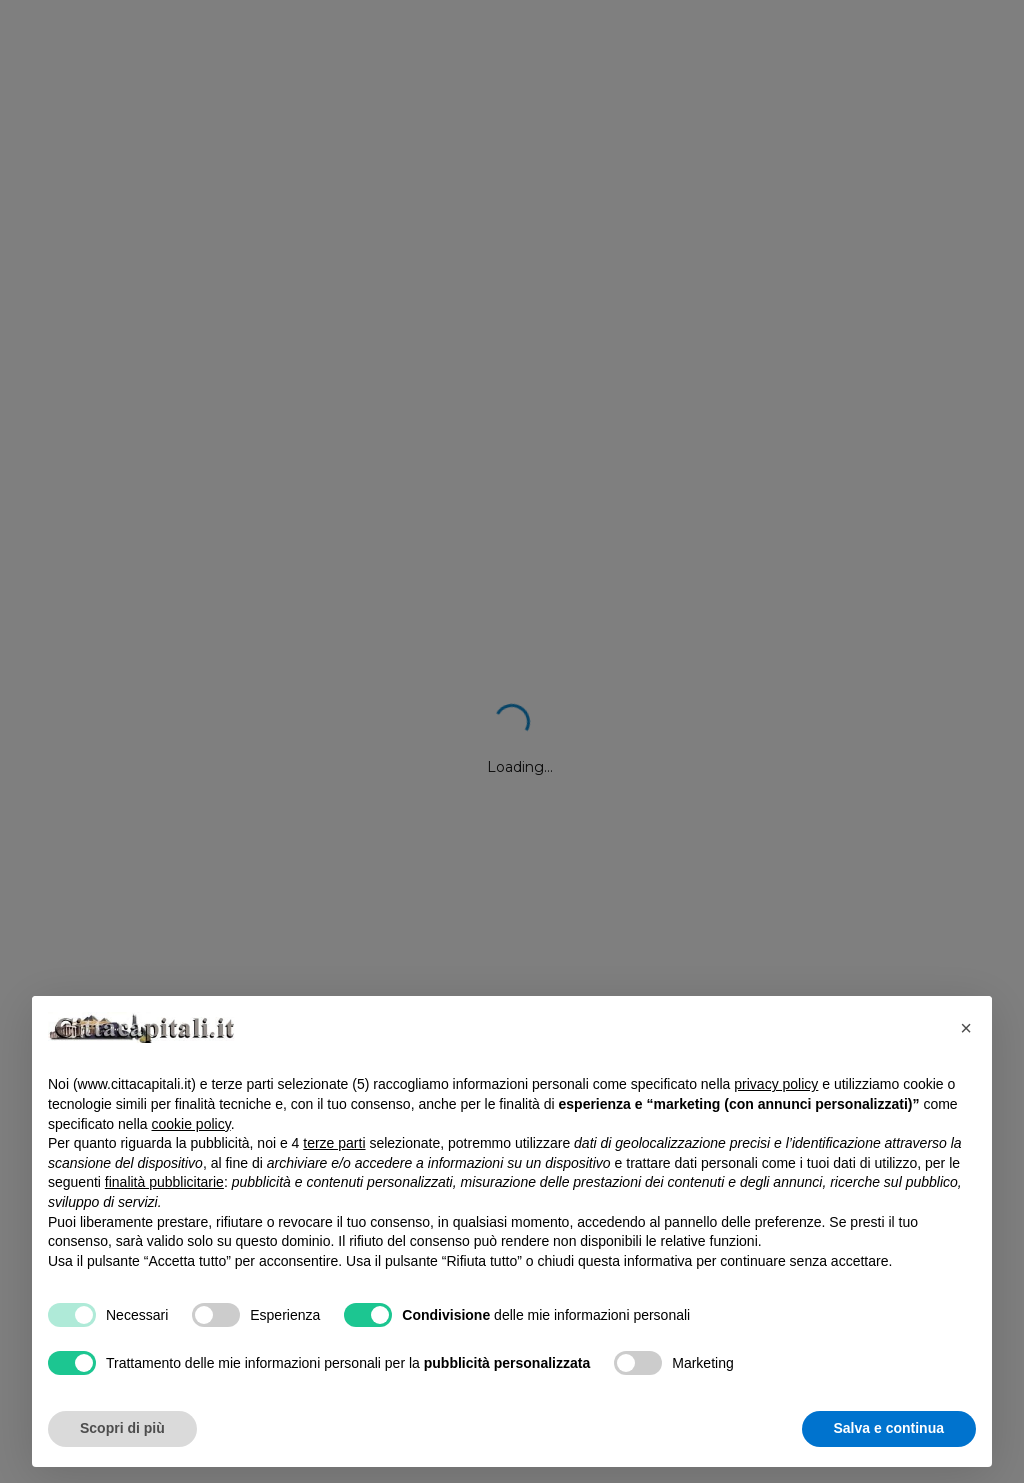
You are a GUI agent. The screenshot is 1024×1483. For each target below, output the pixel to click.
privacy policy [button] (776, 1084)
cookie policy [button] (191, 1124)
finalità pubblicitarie (164, 1182)
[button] (966, 1028)
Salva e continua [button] (889, 1428)
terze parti (334, 1143)
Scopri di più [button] (122, 1428)
